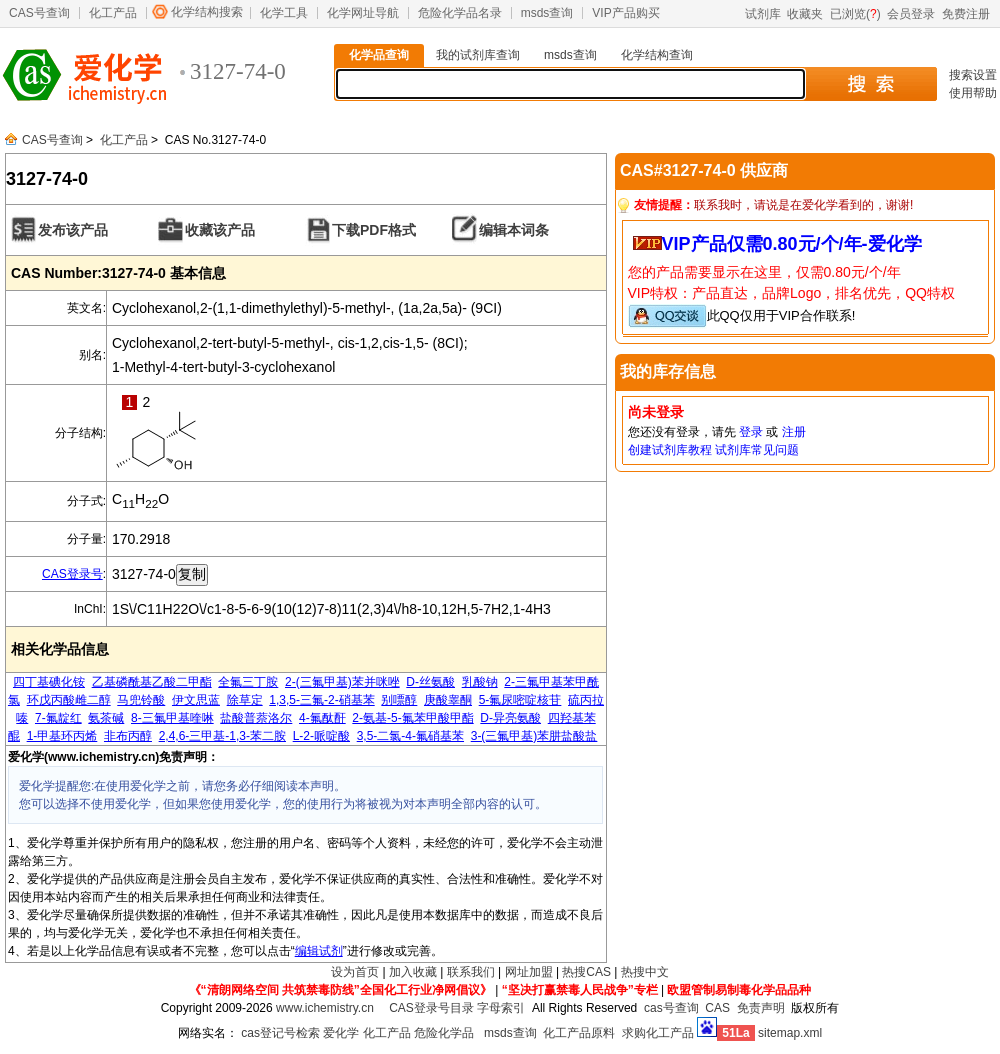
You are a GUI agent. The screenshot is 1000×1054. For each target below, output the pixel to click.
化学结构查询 (657, 55)
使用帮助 (973, 93)
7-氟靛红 (58, 718)
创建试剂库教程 (670, 450)
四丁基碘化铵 (49, 682)
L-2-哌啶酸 (321, 736)
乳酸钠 (480, 682)
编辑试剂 (319, 951)
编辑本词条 (514, 230)
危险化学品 (444, 1033)
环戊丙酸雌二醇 (69, 700)
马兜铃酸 (141, 700)
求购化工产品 (658, 1033)
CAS (717, 1008)
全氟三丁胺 (248, 682)
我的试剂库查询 (478, 55)
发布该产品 (73, 230)
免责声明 (761, 1008)
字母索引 (501, 1008)
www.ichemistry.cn (325, 1008)
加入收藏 (413, 972)
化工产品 (113, 13)
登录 (751, 432)
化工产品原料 (579, 1033)
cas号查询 (671, 1008)
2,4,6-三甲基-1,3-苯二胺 (222, 736)
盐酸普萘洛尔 (256, 718)
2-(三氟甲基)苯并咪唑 (342, 682)
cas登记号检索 (280, 1033)
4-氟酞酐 (322, 718)
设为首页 (355, 972)
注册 (794, 432)
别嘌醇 (399, 700)
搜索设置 (973, 75)
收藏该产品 (220, 230)
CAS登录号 (72, 574)
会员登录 (911, 14)
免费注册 (966, 14)
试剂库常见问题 (757, 450)
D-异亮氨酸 (510, 718)
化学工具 (284, 13)
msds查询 (547, 13)
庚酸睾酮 (448, 700)
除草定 (245, 700)
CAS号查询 (39, 13)
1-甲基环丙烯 (62, 736)
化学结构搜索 (207, 12)
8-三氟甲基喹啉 (172, 718)
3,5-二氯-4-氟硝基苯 (410, 736)
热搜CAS (586, 972)
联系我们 (471, 972)
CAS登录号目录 (431, 1008)
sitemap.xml (790, 1033)
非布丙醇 (128, 736)
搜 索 (870, 84)
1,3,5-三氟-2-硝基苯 (321, 700)
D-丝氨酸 (430, 682)
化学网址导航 (363, 13)
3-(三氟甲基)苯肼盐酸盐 (534, 736)
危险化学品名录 (460, 13)
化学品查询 (379, 55)
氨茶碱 (106, 718)
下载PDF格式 (374, 230)
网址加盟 (529, 972)
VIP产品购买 (625, 13)
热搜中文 (645, 972)
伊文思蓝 (196, 700)
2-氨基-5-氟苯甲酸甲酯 (412, 718)
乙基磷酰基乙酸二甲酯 (152, 682)
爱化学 (341, 1033)
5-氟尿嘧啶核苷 (520, 700)
